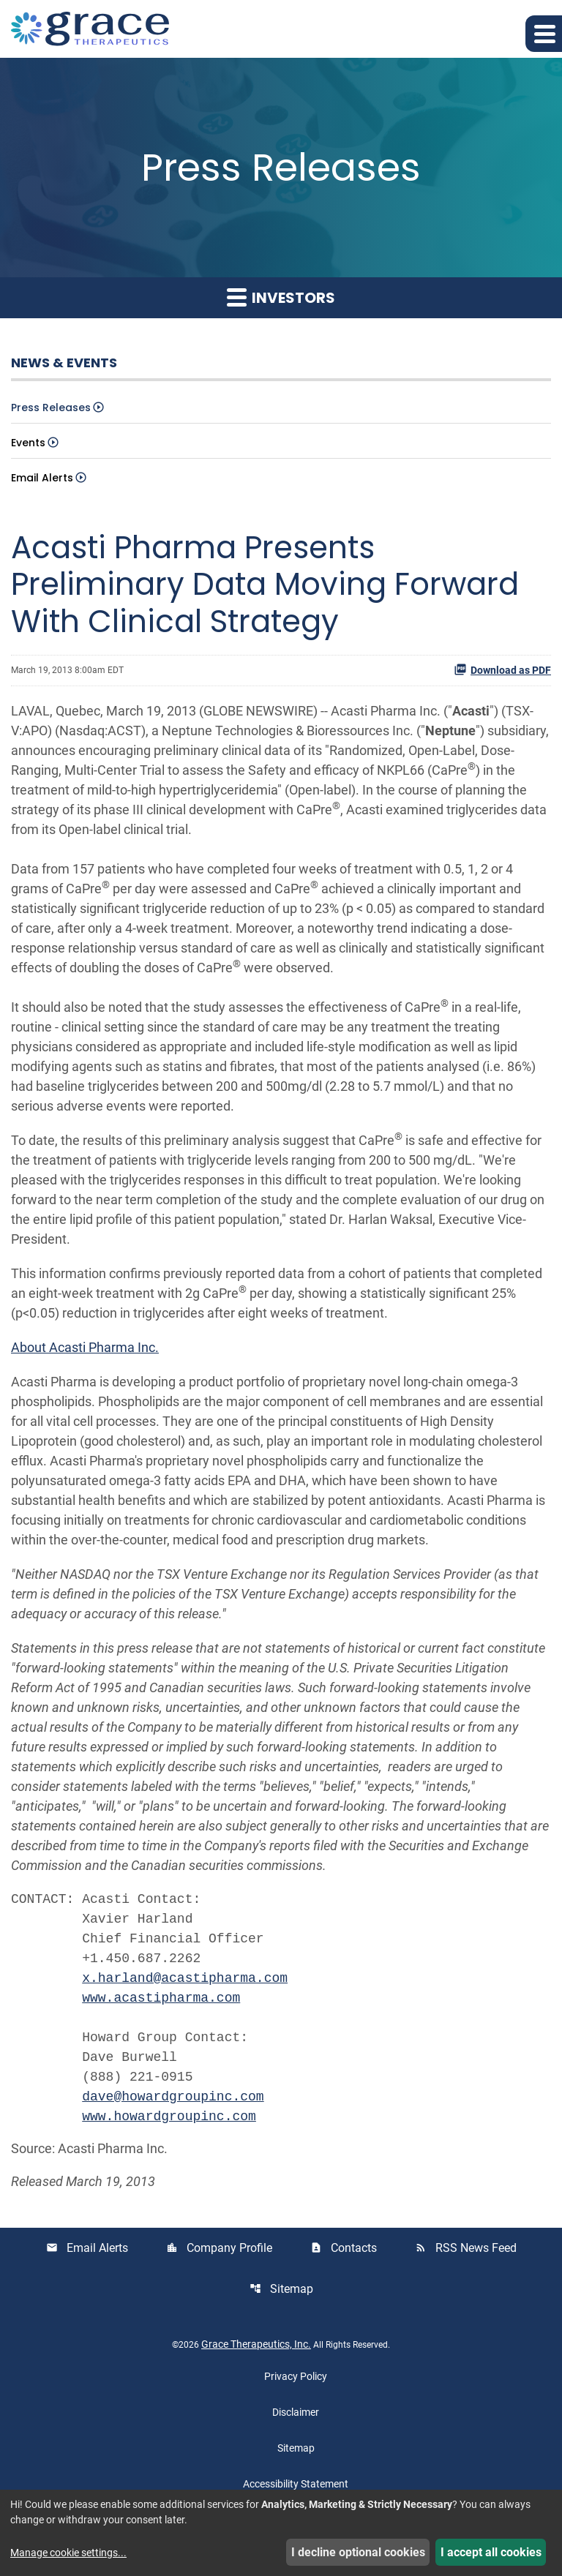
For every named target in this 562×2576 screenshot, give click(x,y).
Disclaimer (295, 2412)
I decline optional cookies (358, 2552)
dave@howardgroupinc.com (172, 2096)
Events (28, 442)
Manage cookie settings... (68, 2552)
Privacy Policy (295, 2376)
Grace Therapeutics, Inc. (256, 2344)
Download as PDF (502, 669)
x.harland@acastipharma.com (185, 1978)
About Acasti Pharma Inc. (85, 1347)
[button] (543, 33)
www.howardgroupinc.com (169, 2116)
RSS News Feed (466, 2248)
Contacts (343, 2248)
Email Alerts (42, 477)
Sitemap (281, 2289)
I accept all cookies (491, 2552)
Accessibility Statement (295, 2484)
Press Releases (51, 407)
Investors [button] (281, 298)
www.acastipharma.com (161, 1998)
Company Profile (219, 2248)
